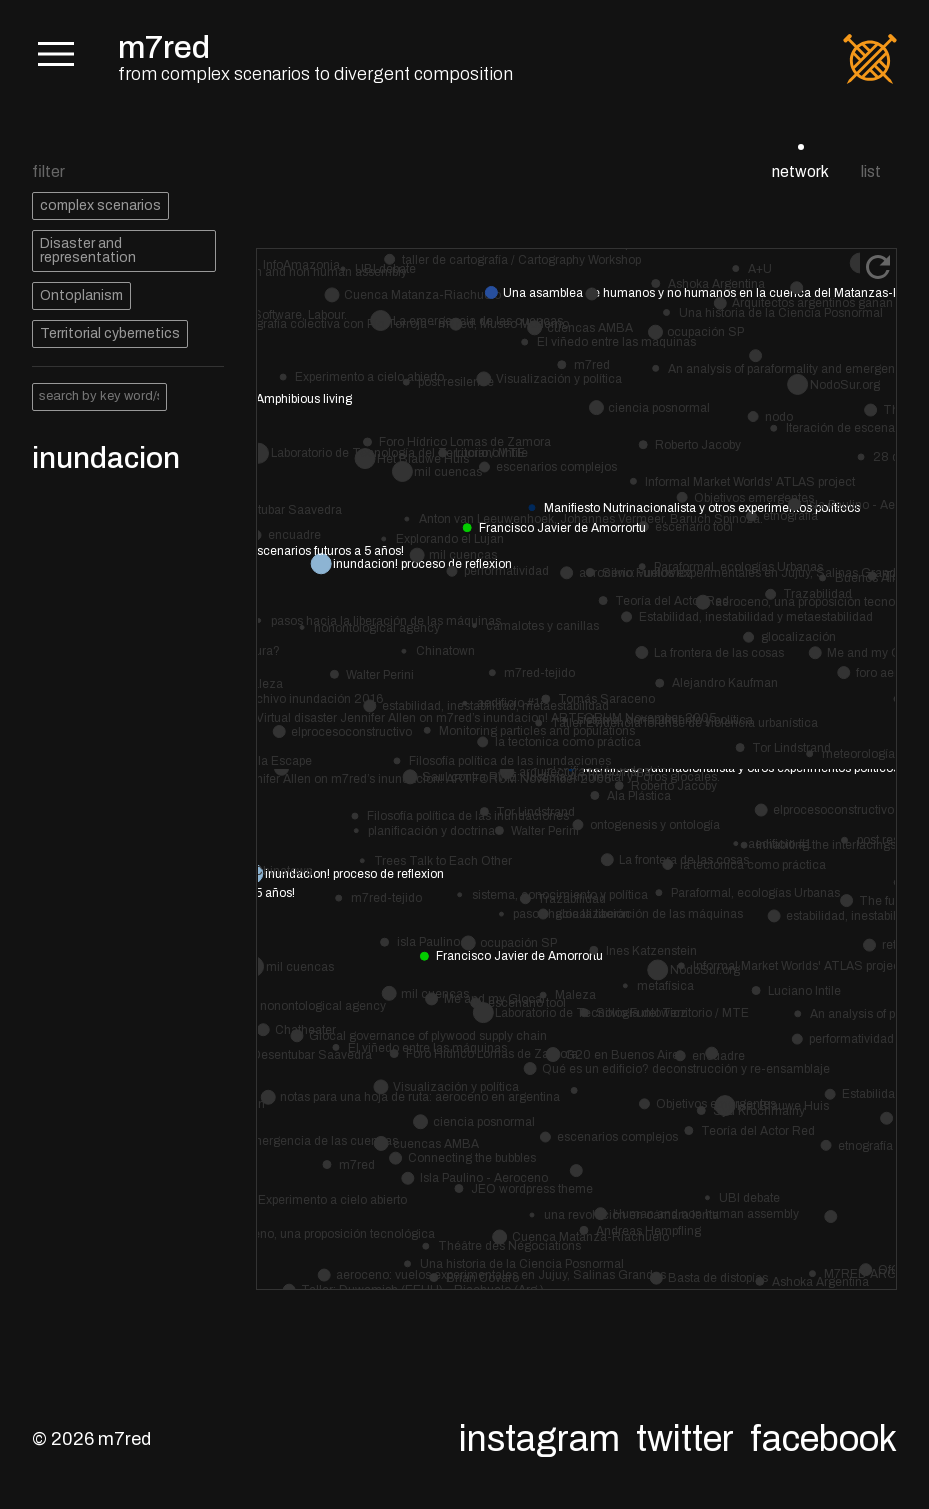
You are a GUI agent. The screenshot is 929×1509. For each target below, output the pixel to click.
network (800, 171)
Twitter (685, 1439)
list (871, 171)
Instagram (539, 1439)
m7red (164, 47)
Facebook (823, 1439)
